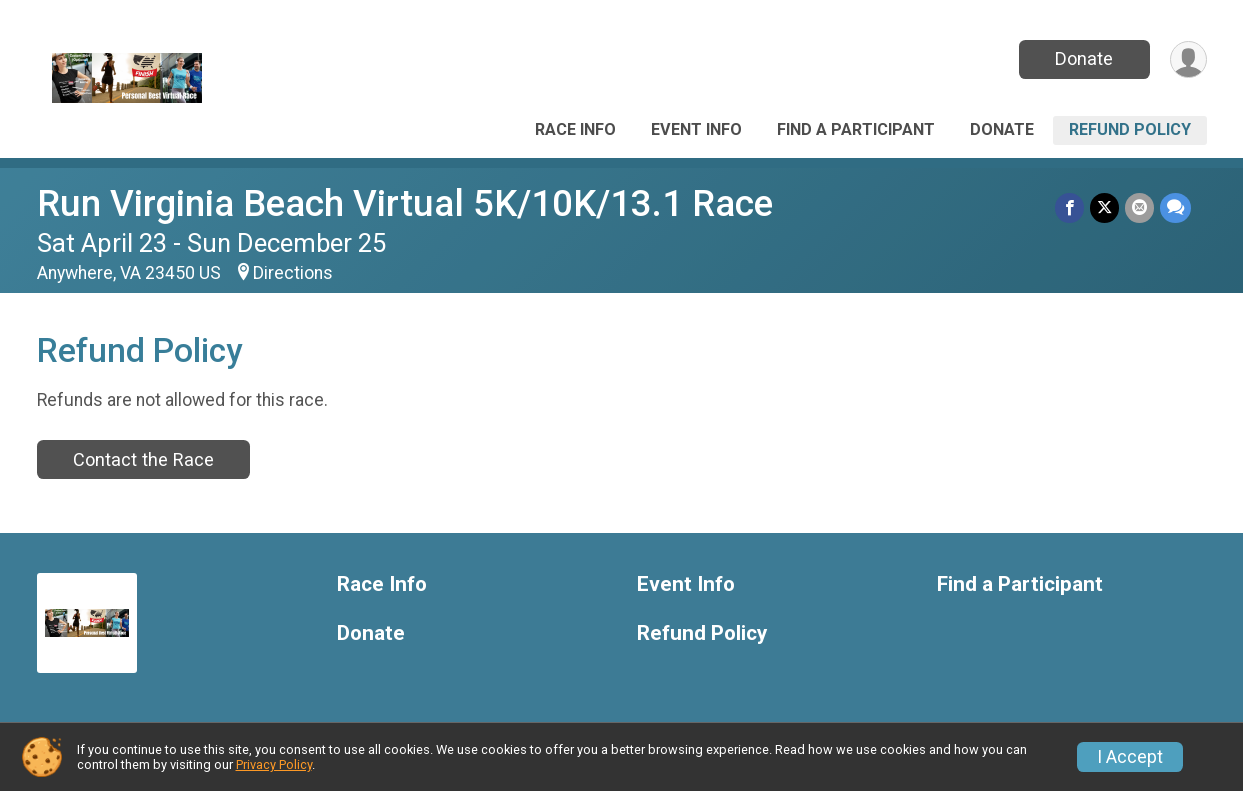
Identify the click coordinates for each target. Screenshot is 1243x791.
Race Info (575, 129)
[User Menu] (1188, 59)
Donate (1084, 58)
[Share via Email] (1139, 207)
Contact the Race (143, 459)
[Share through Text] (1175, 207)
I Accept (1130, 757)
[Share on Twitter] (1104, 207)
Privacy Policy (274, 764)
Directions (293, 273)
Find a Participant (856, 129)
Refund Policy (1130, 129)
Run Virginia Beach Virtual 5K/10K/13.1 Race (405, 203)
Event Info (696, 129)
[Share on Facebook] (1069, 207)
